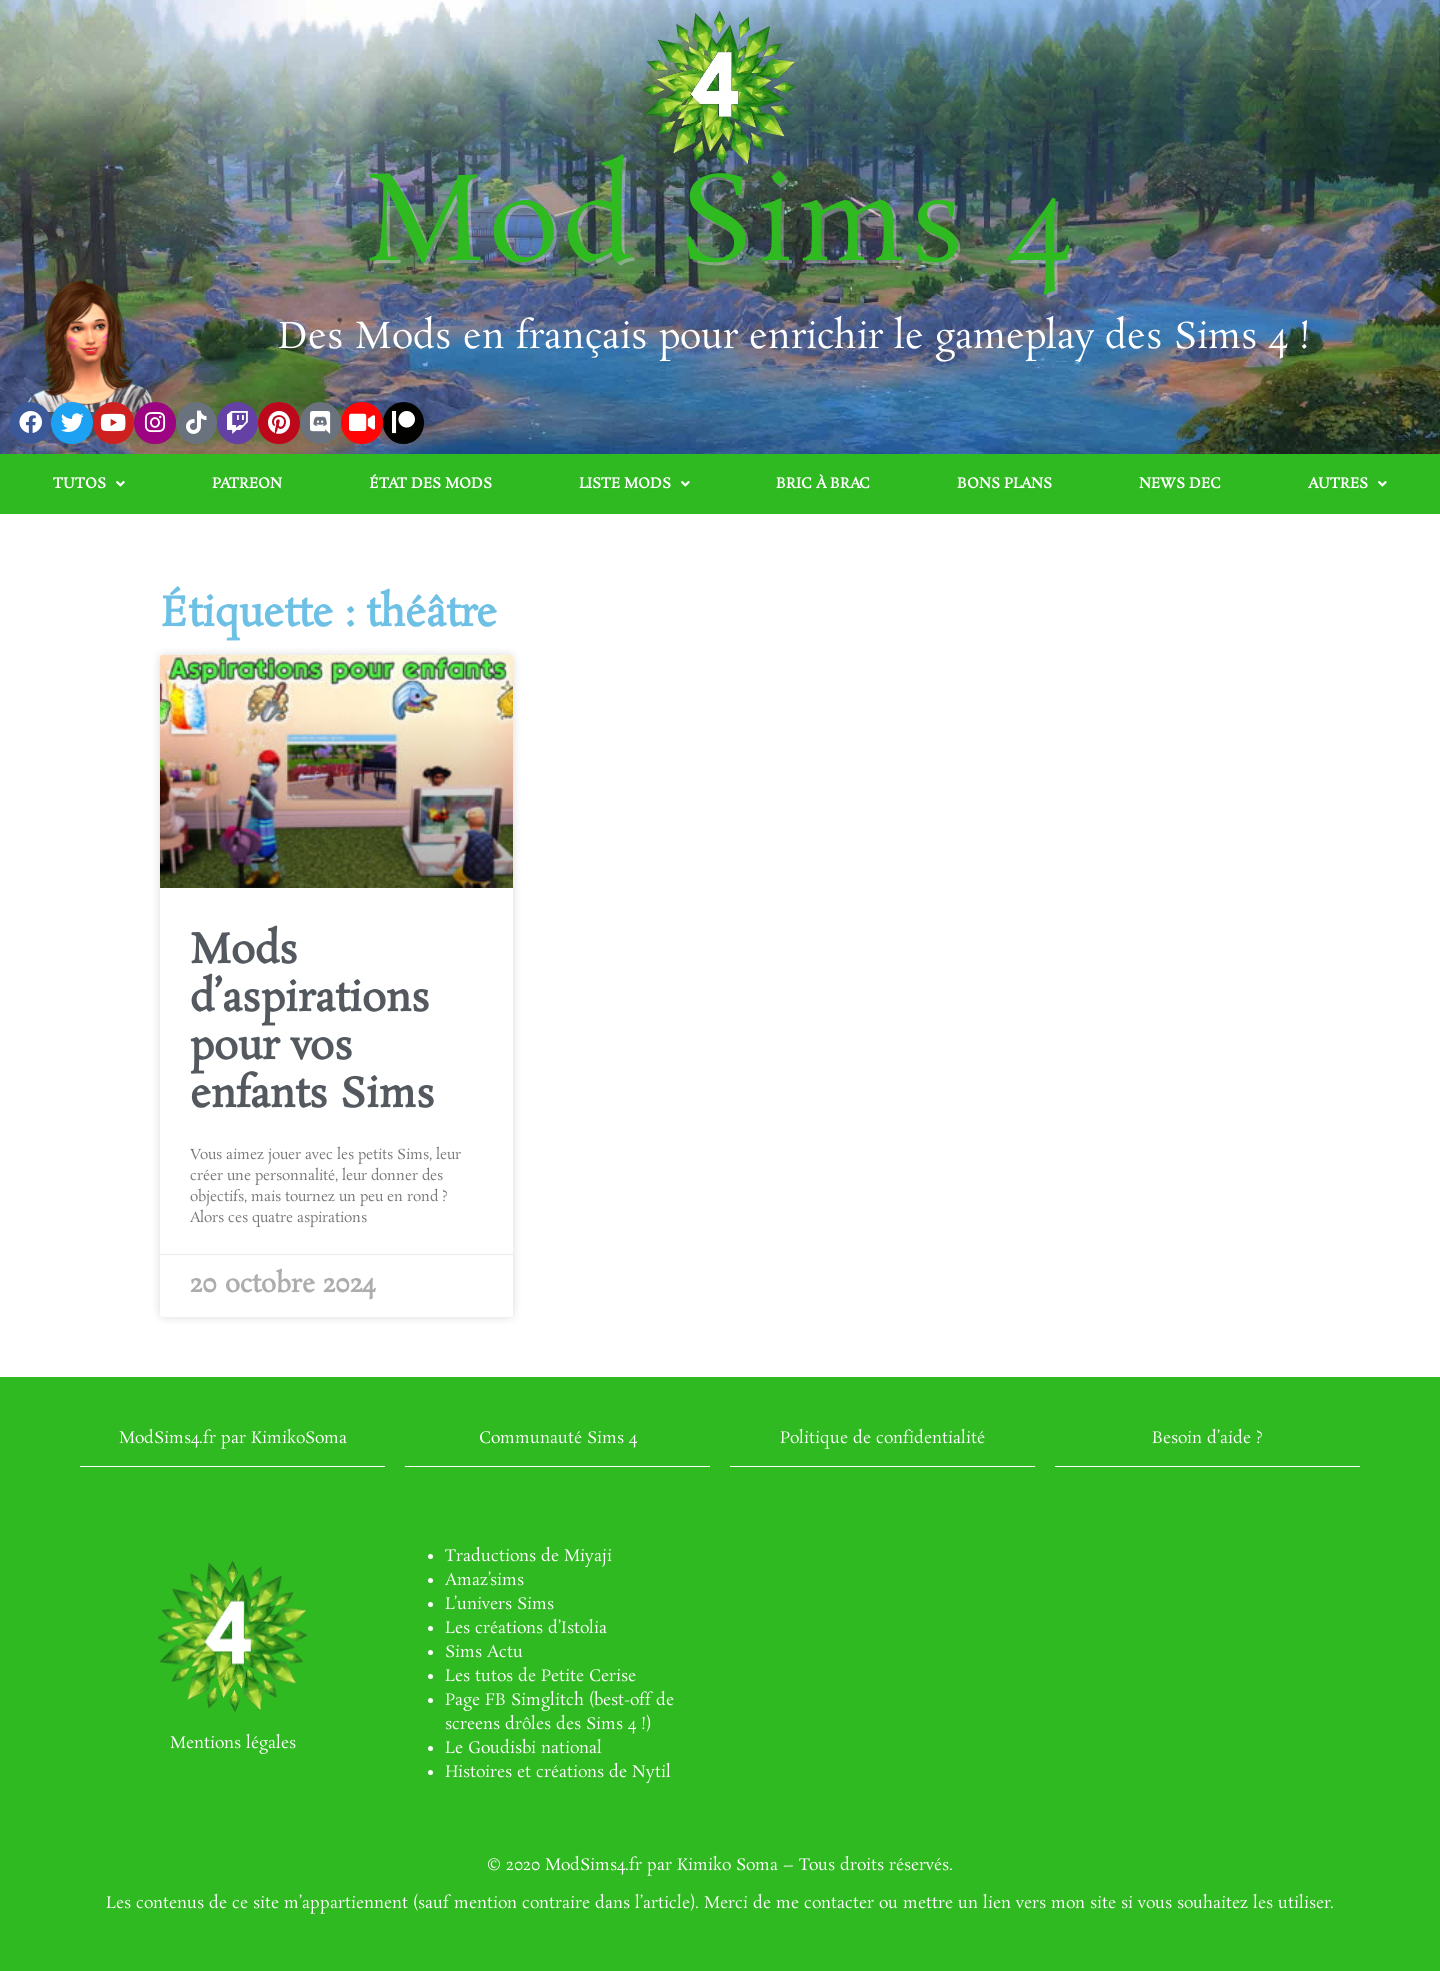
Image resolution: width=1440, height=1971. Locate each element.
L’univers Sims (499, 1604)
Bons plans (1004, 484)
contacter (839, 1903)
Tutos (89, 484)
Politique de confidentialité (882, 1438)
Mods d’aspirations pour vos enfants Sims (312, 1024)
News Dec (1180, 484)
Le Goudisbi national (523, 1748)
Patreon (247, 484)
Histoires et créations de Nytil (558, 1772)
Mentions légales (233, 1743)
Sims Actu (484, 1652)
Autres (1347, 484)
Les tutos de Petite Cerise (540, 1676)
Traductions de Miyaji (528, 1556)
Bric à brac (823, 484)
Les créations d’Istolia (526, 1628)
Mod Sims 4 (720, 227)
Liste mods (634, 484)
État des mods (430, 484)
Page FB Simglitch (514, 1700)
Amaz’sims (484, 1580)
